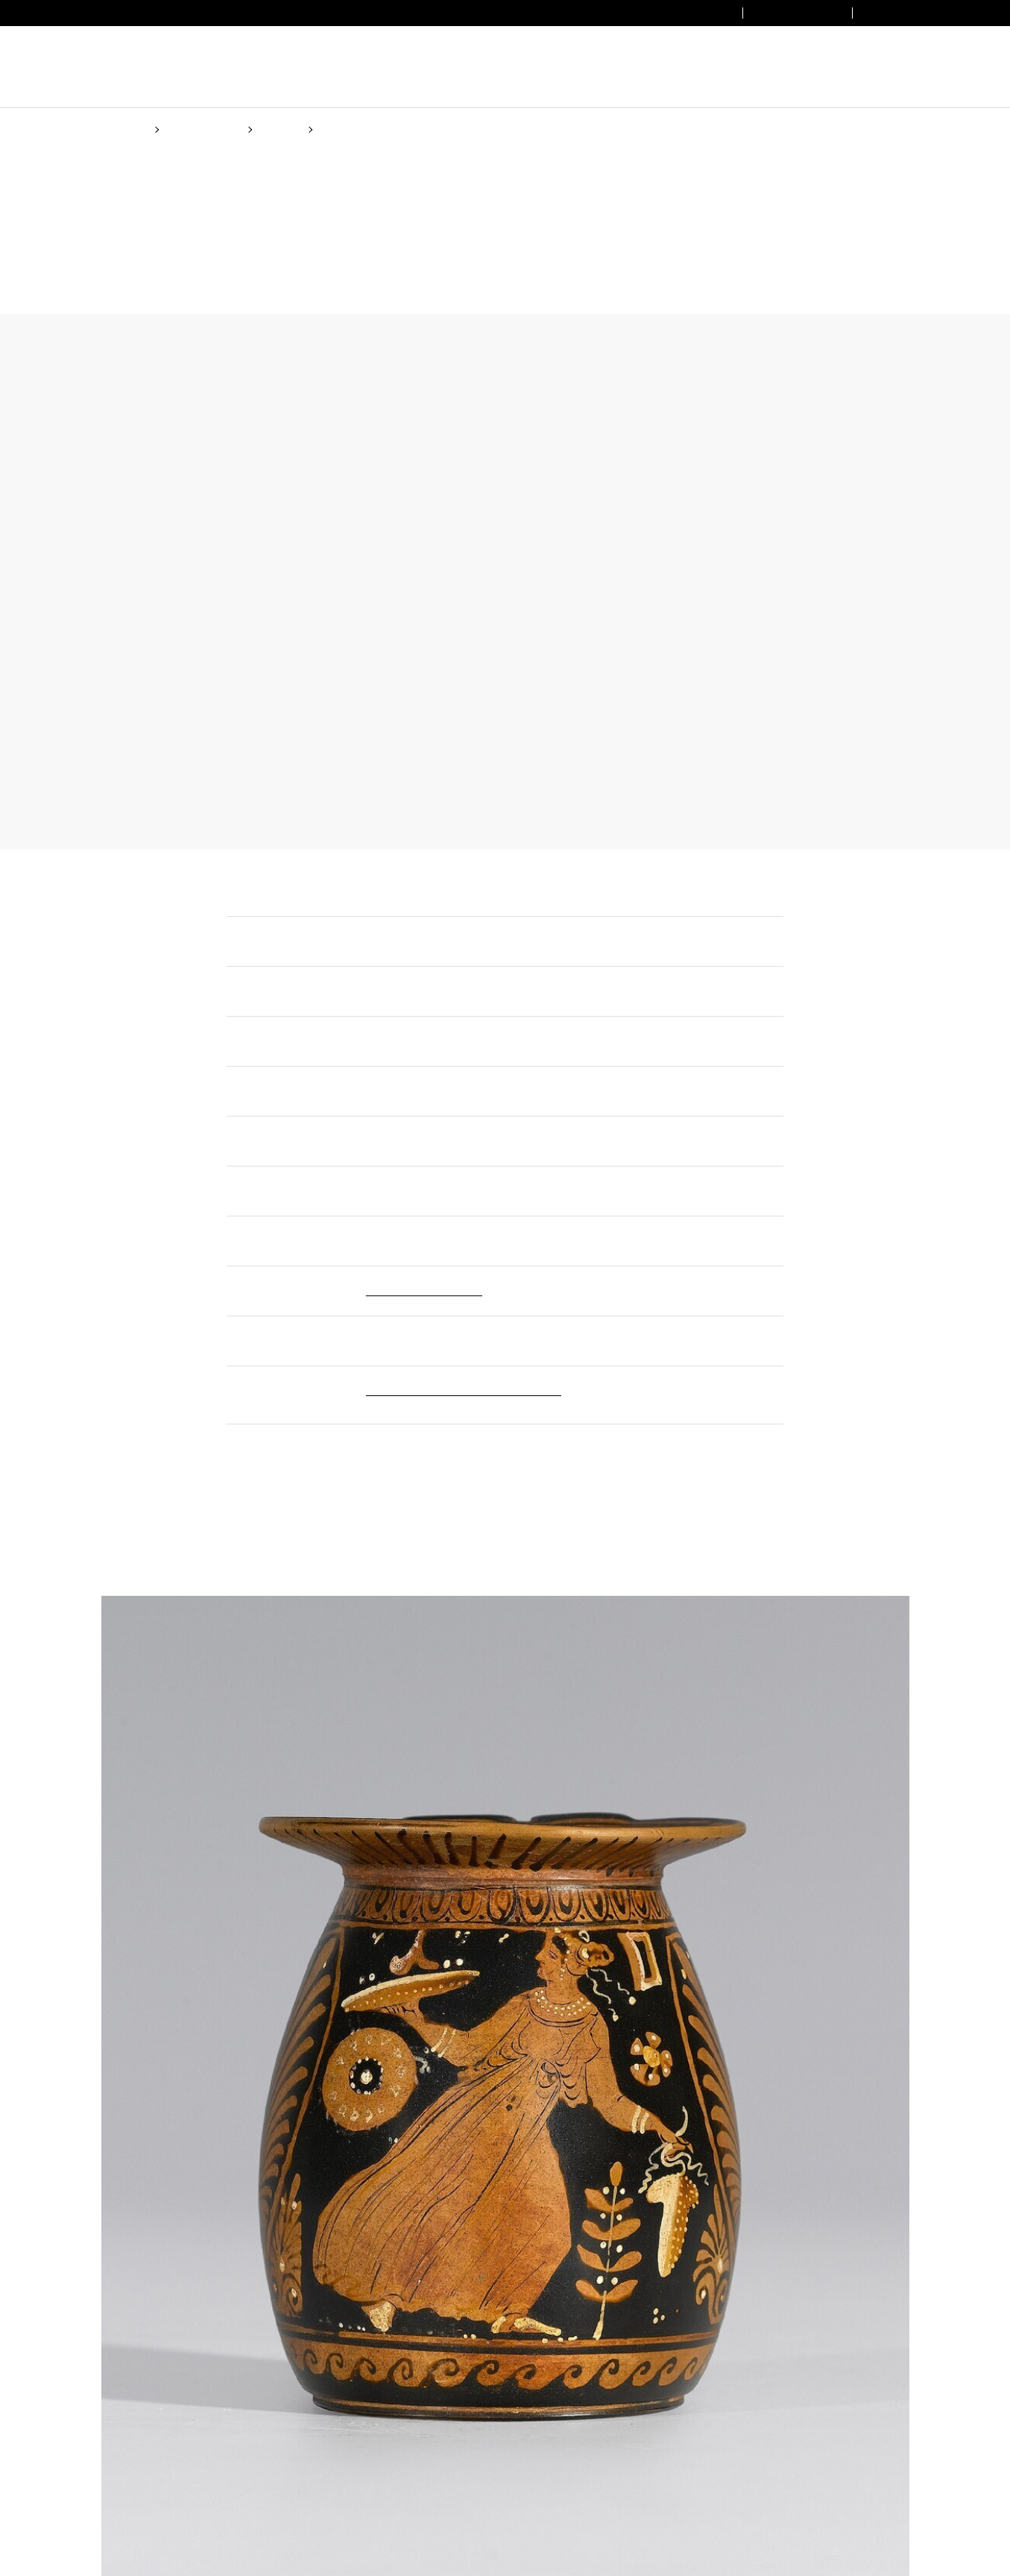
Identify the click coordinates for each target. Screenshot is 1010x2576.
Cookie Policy (547, 1337)
